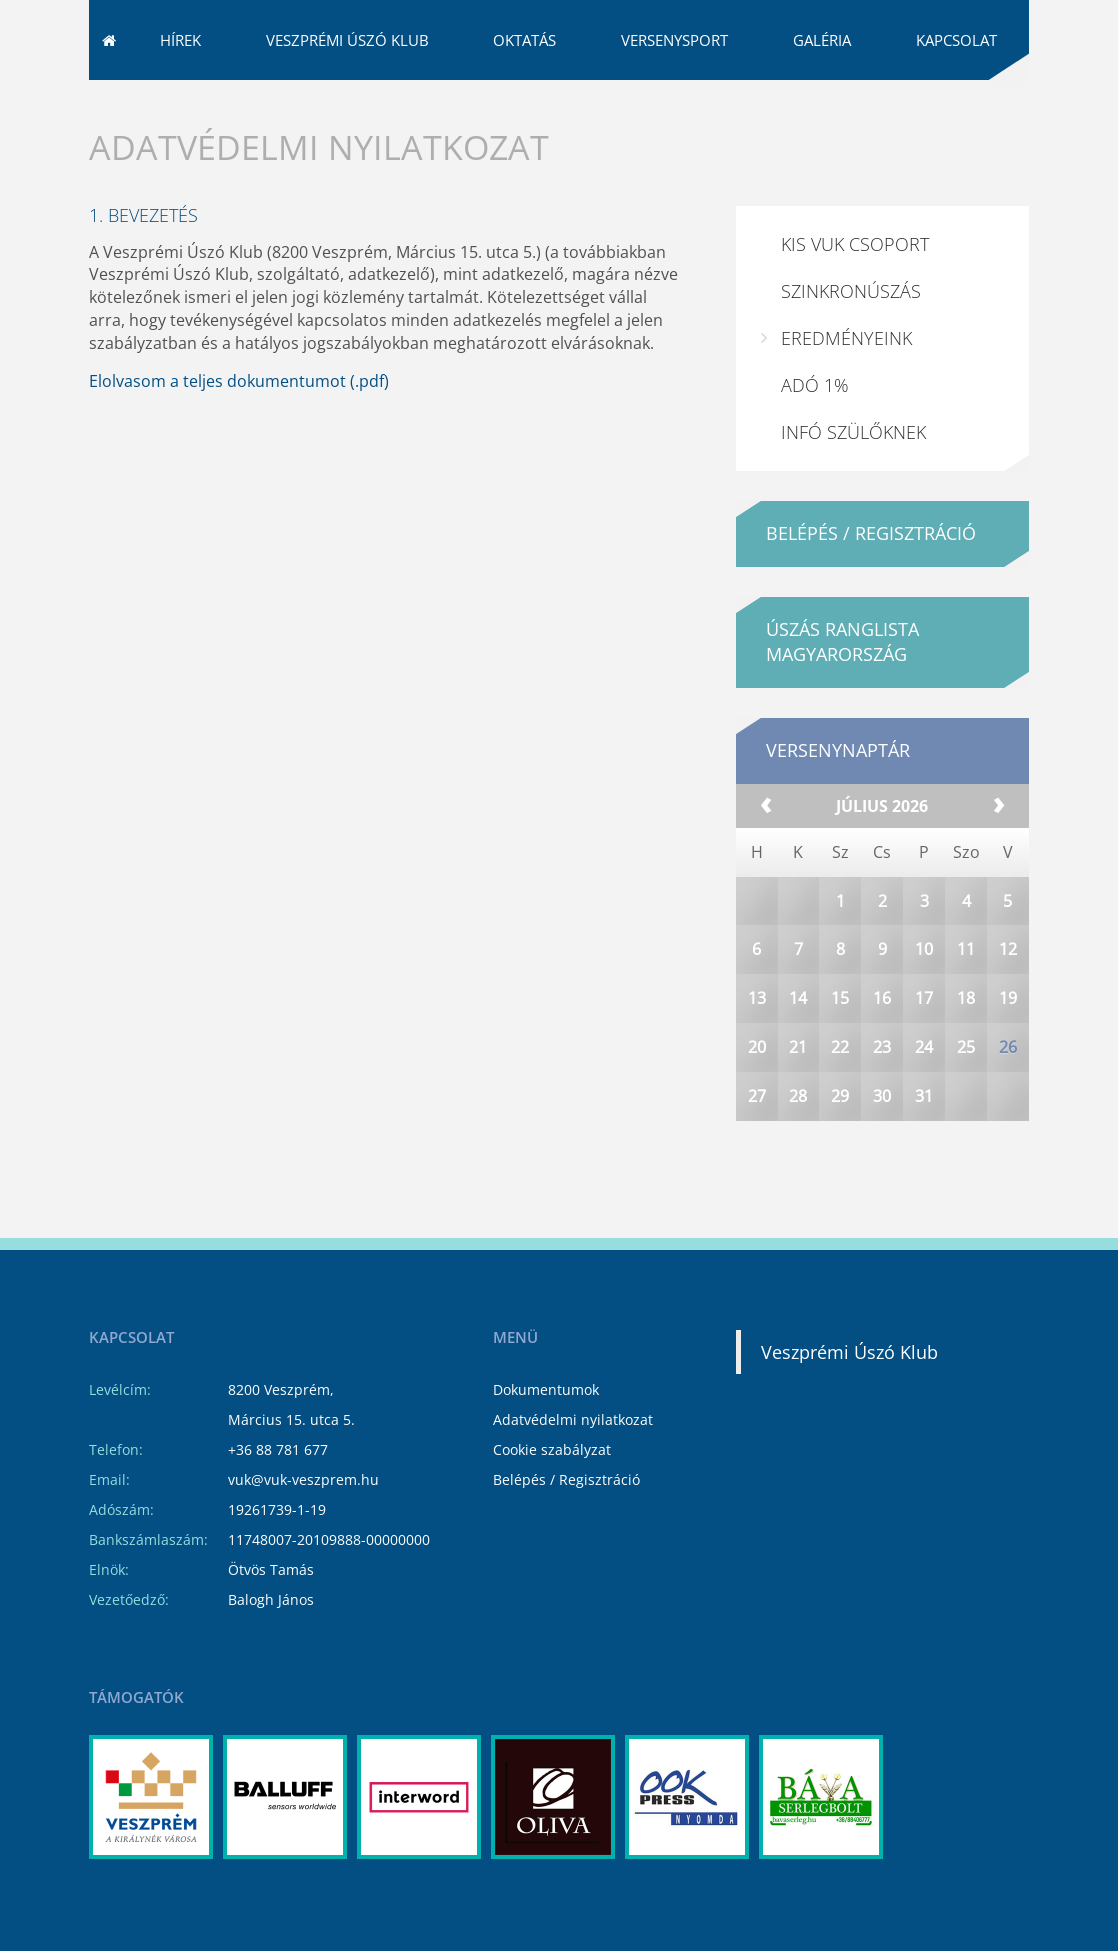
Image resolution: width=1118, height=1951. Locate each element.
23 (882, 1102)
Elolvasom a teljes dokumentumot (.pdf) (239, 436)
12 (1008, 1004)
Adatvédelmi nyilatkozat (573, 1419)
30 (882, 1151)
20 (757, 1102)
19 (1008, 1053)
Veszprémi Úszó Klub (347, 95)
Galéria (822, 95)
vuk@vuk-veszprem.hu (875, 29)
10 (924, 1004)
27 (757, 1151)
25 (966, 1102)
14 (798, 1053)
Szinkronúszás (851, 346)
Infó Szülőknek (853, 487)
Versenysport (674, 95)
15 (840, 1053)
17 (924, 1053)
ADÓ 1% (815, 440)
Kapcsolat (956, 95)
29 (840, 1151)
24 (924, 1102)
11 (966, 1004)
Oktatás (524, 95)
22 (840, 1102)
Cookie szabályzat (552, 1449)
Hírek (180, 95)
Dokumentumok (546, 1389)
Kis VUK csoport (855, 299)
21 (798, 1102)
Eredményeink (846, 393)
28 (798, 1151)
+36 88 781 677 (278, 1449)
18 (966, 1053)
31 (924, 1151)
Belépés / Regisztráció (566, 1479)
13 (757, 1053)
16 (882, 1053)
